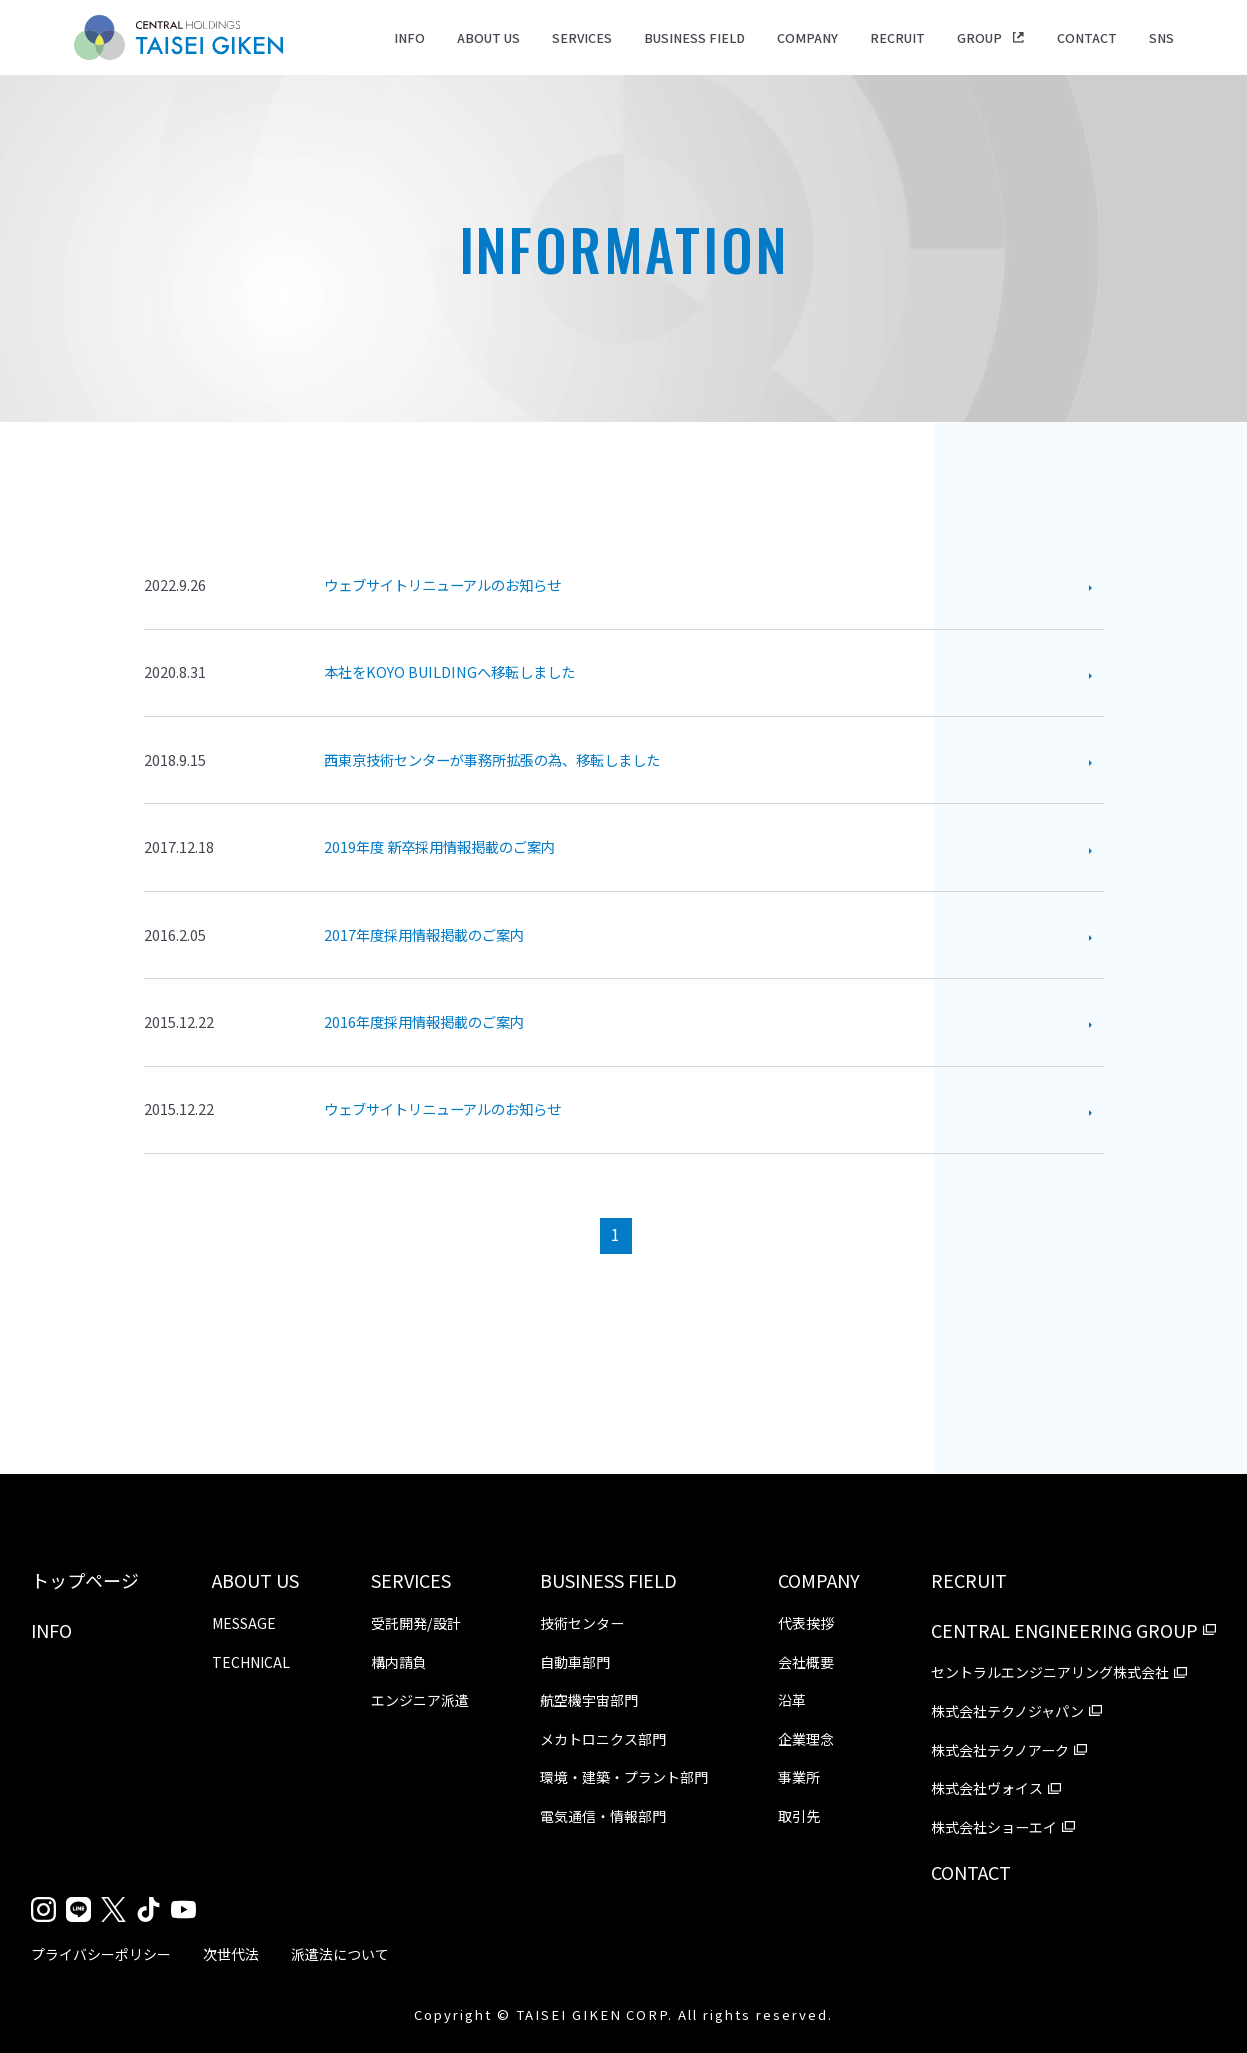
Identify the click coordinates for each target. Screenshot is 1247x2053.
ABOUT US (488, 37)
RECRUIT (897, 37)
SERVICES (582, 37)
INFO (409, 37)
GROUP (979, 37)
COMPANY (807, 37)
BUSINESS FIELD (694, 37)
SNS (1161, 37)
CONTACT (1087, 37)
